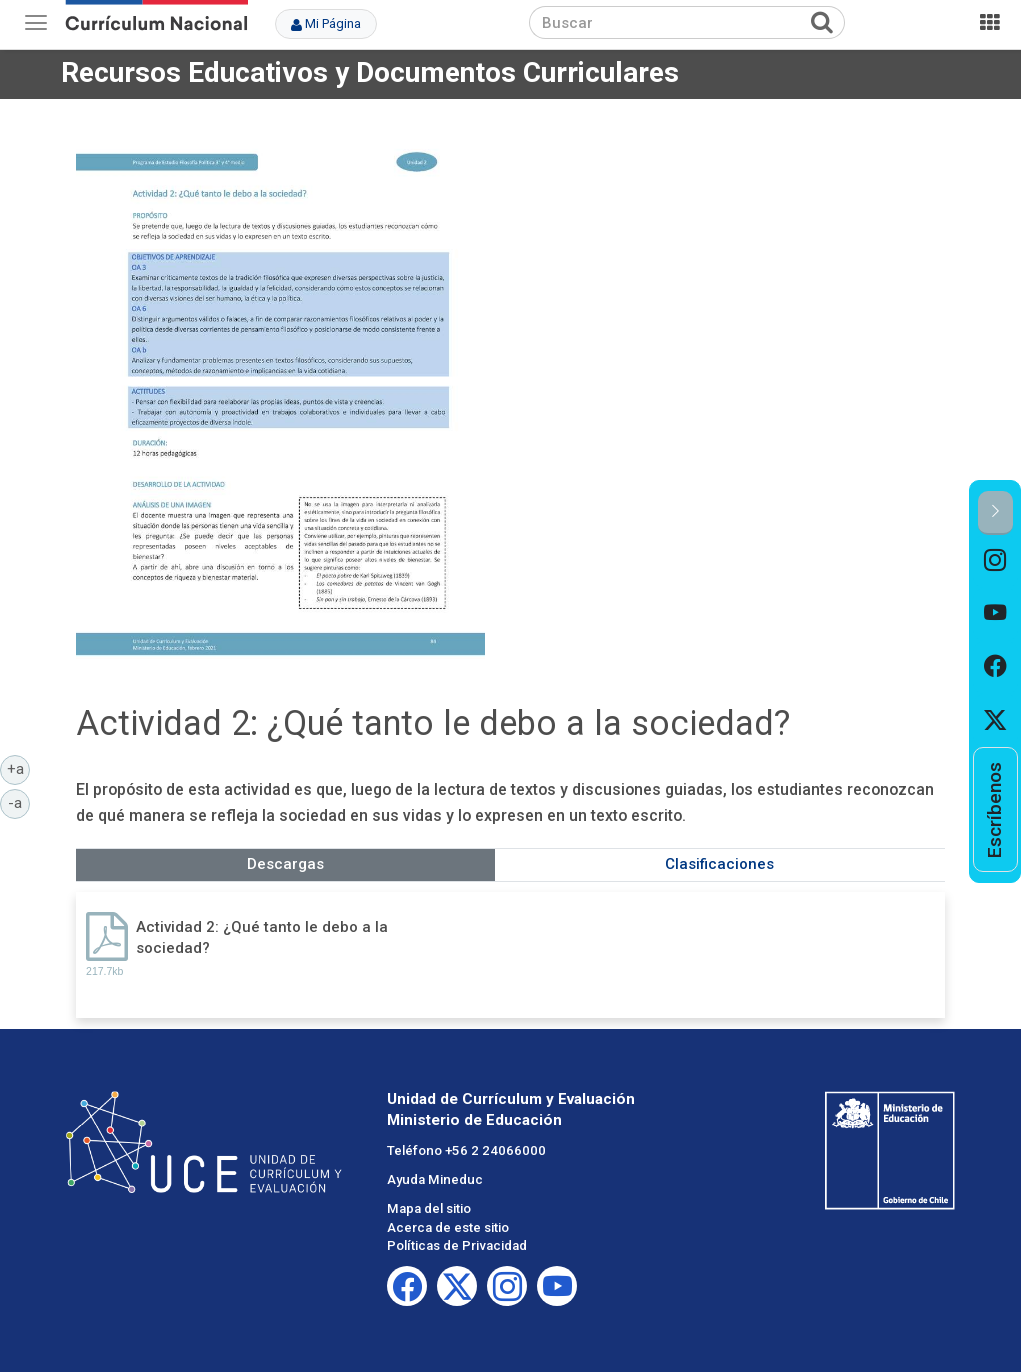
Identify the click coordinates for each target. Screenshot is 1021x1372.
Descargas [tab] (285, 864)
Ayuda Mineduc (435, 1179)
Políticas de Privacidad (457, 1245)
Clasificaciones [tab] (719, 864)
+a (19, 768)
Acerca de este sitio (448, 1227)
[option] (995, 561)
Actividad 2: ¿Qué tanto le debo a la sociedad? (262, 937)
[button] (995, 512)
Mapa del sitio (429, 1208)
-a (19, 802)
